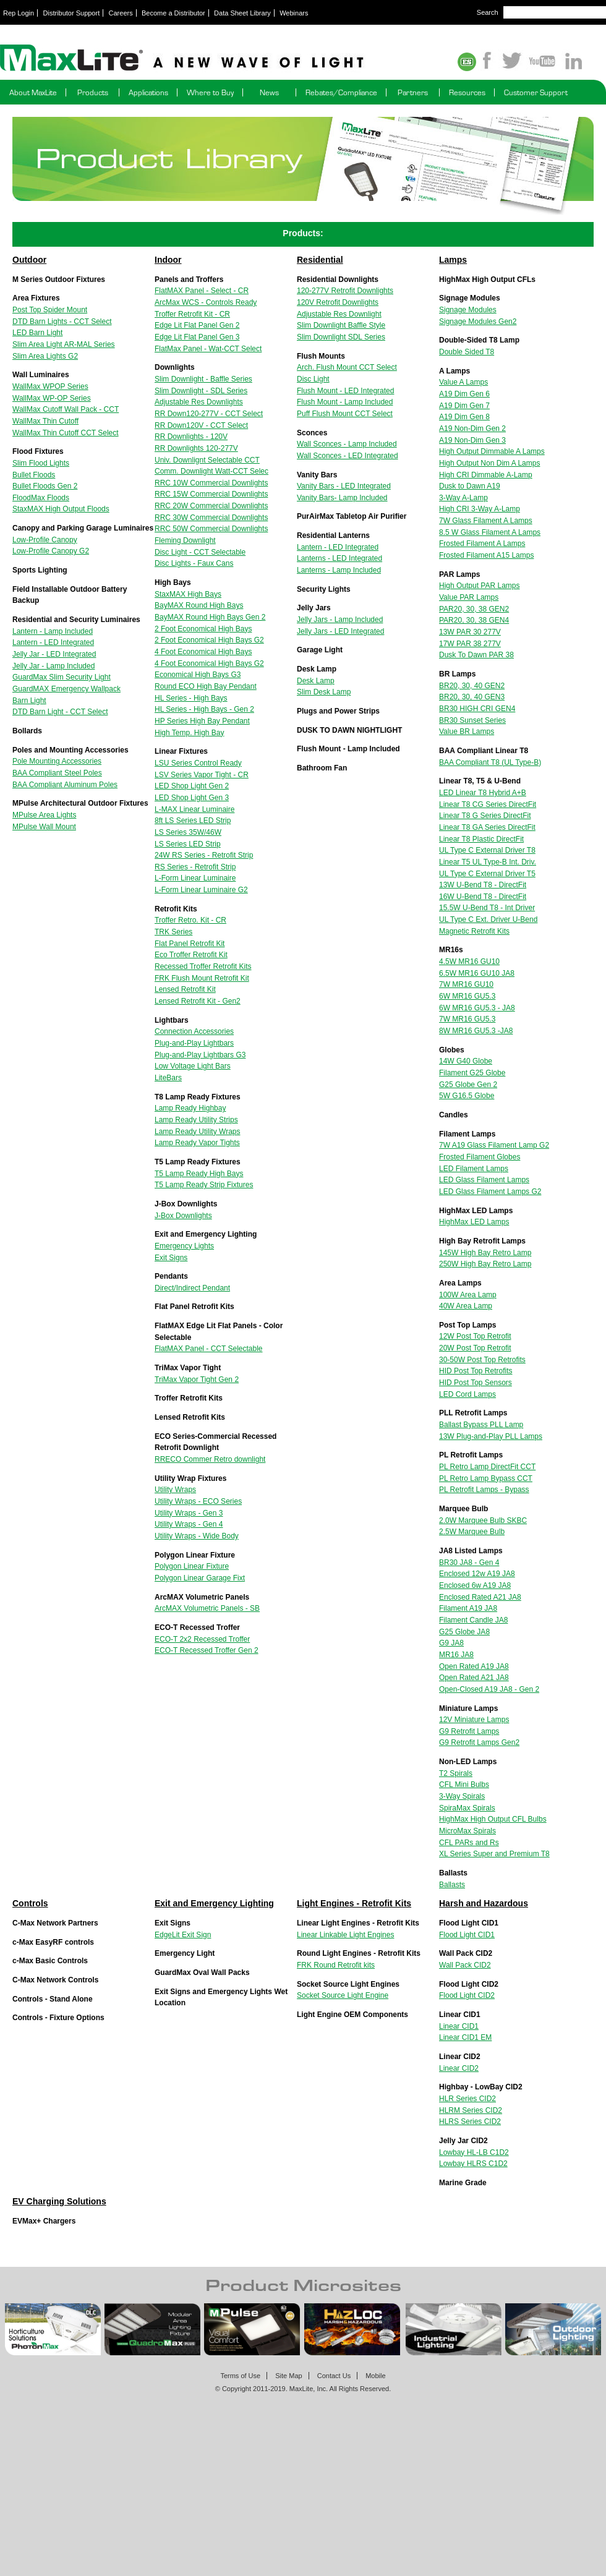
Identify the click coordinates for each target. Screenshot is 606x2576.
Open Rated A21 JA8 (474, 1677)
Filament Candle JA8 (473, 1620)
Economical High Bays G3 (198, 674)
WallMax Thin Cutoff (45, 421)
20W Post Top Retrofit (475, 1348)
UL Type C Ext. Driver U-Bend (488, 919)
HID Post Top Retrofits (476, 1371)
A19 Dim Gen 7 (464, 405)
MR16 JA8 (456, 1654)
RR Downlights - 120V (191, 436)
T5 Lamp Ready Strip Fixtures (204, 1184)
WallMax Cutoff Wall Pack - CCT (65, 409)
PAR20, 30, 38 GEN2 (474, 609)
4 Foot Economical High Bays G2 (209, 663)
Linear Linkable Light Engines (345, 1934)
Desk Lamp (316, 680)
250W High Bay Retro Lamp (485, 1264)
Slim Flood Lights (40, 463)
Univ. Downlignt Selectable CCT (207, 460)
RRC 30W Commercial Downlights (211, 517)
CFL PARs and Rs (469, 1842)
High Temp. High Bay (189, 732)
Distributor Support (71, 13)
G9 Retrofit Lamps (469, 1731)
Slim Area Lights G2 (45, 356)
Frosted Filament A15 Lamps (486, 555)
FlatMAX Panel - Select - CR (202, 290)
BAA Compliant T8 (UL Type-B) (490, 762)
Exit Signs (171, 1257)
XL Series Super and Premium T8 (494, 1853)
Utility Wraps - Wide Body (197, 1536)
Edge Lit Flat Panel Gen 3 (197, 337)
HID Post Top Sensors (475, 1382)
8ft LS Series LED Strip (193, 820)
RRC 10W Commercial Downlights (211, 483)
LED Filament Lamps (473, 1168)
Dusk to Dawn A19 (469, 486)
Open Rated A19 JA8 (474, 1666)
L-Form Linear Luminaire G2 (201, 889)
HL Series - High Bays (191, 698)
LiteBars (168, 1077)
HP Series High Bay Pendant (202, 721)
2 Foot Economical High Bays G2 (209, 640)
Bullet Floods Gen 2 (44, 486)
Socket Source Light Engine (342, 1995)
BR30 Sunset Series (472, 720)
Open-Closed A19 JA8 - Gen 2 (489, 1689)
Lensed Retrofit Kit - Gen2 (198, 1001)
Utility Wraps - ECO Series (198, 1501)
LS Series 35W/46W (188, 832)
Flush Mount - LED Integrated (345, 390)
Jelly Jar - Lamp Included (53, 666)
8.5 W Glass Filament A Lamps (489, 532)
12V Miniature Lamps (474, 1719)
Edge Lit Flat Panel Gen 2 (197, 325)
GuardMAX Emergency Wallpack (66, 689)
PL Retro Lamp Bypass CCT (485, 1478)
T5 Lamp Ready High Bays (199, 1173)
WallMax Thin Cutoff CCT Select (65, 433)
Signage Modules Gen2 (477, 321)
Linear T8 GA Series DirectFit (487, 827)
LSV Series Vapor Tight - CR (202, 774)
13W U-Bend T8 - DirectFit (482, 885)
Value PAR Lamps (468, 597)
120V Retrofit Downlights (337, 302)
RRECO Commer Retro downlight (210, 1459)
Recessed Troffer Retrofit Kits (203, 966)
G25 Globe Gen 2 (468, 1084)
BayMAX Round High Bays (199, 605)
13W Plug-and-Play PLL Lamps (490, 1436)
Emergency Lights (184, 1246)
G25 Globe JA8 (464, 1631)
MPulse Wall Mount (44, 826)
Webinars (294, 13)
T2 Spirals (455, 1773)
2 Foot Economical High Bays (203, 629)
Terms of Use (240, 2375)
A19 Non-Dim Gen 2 (472, 428)
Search (487, 12)
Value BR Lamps (466, 731)
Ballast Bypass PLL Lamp (481, 1424)
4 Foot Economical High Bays (203, 651)
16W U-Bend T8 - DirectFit (482, 896)
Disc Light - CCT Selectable (200, 552)
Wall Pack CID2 (465, 1965)
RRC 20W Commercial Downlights (211, 505)
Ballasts (452, 1884)
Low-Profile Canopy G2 (50, 551)
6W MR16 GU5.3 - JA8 (477, 1008)
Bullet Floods (33, 475)
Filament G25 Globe (472, 1072)
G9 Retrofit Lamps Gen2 (479, 1742)
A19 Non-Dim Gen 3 (472, 440)
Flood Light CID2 (467, 1995)
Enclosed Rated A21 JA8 (480, 1597)
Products (92, 92)
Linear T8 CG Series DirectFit (487, 804)
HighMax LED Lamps (474, 1222)
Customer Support (536, 92)
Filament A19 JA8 (468, 1608)
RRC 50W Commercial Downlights (211, 528)
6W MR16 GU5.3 (467, 996)
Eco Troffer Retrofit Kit (191, 954)
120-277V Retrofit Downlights (345, 290)
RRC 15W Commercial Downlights (211, 494)
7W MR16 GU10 (466, 984)
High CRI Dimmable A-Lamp (485, 475)
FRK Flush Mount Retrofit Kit (202, 978)
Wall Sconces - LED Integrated (347, 455)
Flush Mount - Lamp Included (345, 402)
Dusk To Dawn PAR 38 (476, 654)
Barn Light (29, 700)
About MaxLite (33, 92)
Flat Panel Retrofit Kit (189, 943)
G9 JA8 (451, 1643)
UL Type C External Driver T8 (487, 850)
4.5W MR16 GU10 (469, 961)
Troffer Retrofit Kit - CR (192, 314)
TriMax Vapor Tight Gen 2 (197, 1379)
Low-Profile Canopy (44, 539)
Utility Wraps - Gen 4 (189, 1524)
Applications (148, 92)
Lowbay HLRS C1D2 (473, 2163)
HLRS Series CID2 (470, 2121)
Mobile (375, 2375)
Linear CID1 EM (465, 2037)
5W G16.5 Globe (466, 1095)
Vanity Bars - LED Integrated (344, 486)
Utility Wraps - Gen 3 (189, 1513)
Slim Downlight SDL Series (341, 337)
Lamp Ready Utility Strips (196, 1119)
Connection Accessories (194, 1031)
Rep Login (18, 13)
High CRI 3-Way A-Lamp (479, 509)
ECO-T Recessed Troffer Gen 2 (206, 1650)
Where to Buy (210, 92)
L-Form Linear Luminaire (195, 878)
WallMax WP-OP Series (51, 398)
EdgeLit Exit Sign (183, 1934)
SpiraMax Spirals (467, 1808)
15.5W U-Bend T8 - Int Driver (487, 907)
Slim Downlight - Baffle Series (203, 379)
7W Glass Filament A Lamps (485, 520)
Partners (413, 92)
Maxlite (216, 58)
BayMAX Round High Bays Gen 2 (210, 617)
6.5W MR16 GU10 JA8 (476, 973)
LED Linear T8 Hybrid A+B (482, 792)
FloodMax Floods (40, 497)
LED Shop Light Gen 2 (192, 786)
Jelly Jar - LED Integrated (54, 654)
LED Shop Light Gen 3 (192, 797)
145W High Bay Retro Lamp (485, 1252)
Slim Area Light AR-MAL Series (63, 344)
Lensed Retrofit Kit (185, 989)
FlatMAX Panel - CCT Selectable (209, 1348)
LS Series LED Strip (188, 844)
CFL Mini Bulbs (464, 1784)
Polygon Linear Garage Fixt (200, 1578)
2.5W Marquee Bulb (472, 1531)
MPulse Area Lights (44, 815)
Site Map (288, 2375)
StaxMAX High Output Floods (60, 509)
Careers (121, 13)
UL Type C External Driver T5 (487, 873)
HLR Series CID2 (467, 2098)
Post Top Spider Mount (49, 309)
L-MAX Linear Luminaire (194, 809)
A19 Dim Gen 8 (464, 416)
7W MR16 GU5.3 (467, 1019)
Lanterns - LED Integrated (339, 558)
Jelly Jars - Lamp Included (340, 619)
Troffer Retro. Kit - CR (190, 920)
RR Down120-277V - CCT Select (209, 413)
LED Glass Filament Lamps (484, 1179)
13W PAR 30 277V (470, 632)
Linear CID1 (459, 2026)
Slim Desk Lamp (324, 692)
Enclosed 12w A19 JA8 (477, 1573)
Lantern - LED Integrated (53, 642)
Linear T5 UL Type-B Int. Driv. (487, 862)
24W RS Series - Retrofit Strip (204, 855)
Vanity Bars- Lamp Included (342, 497)
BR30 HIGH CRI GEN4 (477, 708)
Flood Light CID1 (467, 1934)
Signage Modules (468, 309)
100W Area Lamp (468, 1294)
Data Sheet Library (242, 13)
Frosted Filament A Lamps (482, 543)
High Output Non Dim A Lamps (489, 463)
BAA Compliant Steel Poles (57, 773)
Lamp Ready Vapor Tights (197, 1142)
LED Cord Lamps (467, 1394)
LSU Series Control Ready (198, 763)
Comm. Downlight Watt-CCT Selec (211, 471)
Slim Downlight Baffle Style (341, 325)
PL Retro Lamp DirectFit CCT (487, 1466)
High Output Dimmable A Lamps (492, 451)
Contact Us (334, 2375)
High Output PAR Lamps (479, 585)
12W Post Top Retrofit (475, 1336)
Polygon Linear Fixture (192, 1566)
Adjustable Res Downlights (199, 402)
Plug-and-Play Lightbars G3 (200, 1055)
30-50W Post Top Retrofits (482, 1359)
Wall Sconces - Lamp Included (347, 444)
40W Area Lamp (465, 1306)
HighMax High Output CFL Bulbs (493, 1819)
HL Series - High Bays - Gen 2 (204, 709)
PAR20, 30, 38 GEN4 (474, 620)
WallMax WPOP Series (50, 386)
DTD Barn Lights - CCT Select (62, 321)
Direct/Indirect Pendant (192, 1288)
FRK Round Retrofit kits (336, 1965)
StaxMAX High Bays (188, 594)
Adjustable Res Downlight (339, 314)
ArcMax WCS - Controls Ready (206, 302)
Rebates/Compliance (341, 92)
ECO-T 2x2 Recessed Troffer (202, 1639)
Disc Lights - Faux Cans (194, 563)
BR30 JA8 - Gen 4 (469, 1562)
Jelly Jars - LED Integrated (340, 631)
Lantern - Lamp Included (52, 631)
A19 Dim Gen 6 (464, 394)
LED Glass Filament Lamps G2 (490, 1191)
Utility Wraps (175, 1489)
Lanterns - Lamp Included (339, 570)
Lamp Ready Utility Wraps (198, 1131)
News (269, 92)
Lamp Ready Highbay (190, 1108)
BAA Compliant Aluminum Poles (64, 784)
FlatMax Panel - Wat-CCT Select (208, 348)
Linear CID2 (459, 2068)
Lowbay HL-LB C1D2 (474, 2152)
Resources (467, 92)
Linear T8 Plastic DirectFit (481, 839)
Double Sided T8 (466, 352)
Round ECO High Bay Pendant (206, 686)
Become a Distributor (173, 13)
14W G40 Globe (465, 1061)
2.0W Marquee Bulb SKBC (483, 1520)
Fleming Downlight (185, 540)
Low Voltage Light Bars (193, 1066)
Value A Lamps (463, 382)
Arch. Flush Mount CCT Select (347, 367)
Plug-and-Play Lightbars (194, 1043)
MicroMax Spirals (467, 1831)
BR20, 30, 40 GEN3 (472, 697)
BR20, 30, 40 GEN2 (472, 685)
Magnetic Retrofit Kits (474, 931)
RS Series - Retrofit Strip (195, 867)
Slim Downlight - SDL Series (201, 390)
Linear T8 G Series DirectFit (485, 815)
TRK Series (173, 932)
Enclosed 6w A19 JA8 (475, 1585)
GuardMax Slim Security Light (61, 677)
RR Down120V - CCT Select (201, 425)
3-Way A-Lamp (463, 497)
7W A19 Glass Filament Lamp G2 (494, 1145)
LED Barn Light (37, 332)
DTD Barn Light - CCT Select (60, 711)
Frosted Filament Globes (479, 1157)
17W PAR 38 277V (470, 643)
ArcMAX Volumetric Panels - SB (207, 1608)
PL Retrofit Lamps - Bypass (484, 1489)
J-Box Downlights (183, 1215)
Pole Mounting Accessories (56, 761)
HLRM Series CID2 (470, 2110)
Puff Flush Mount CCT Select (345, 413)
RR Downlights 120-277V (196, 448)
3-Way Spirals (462, 1796)
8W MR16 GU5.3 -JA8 (476, 1030)
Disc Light (313, 379)
